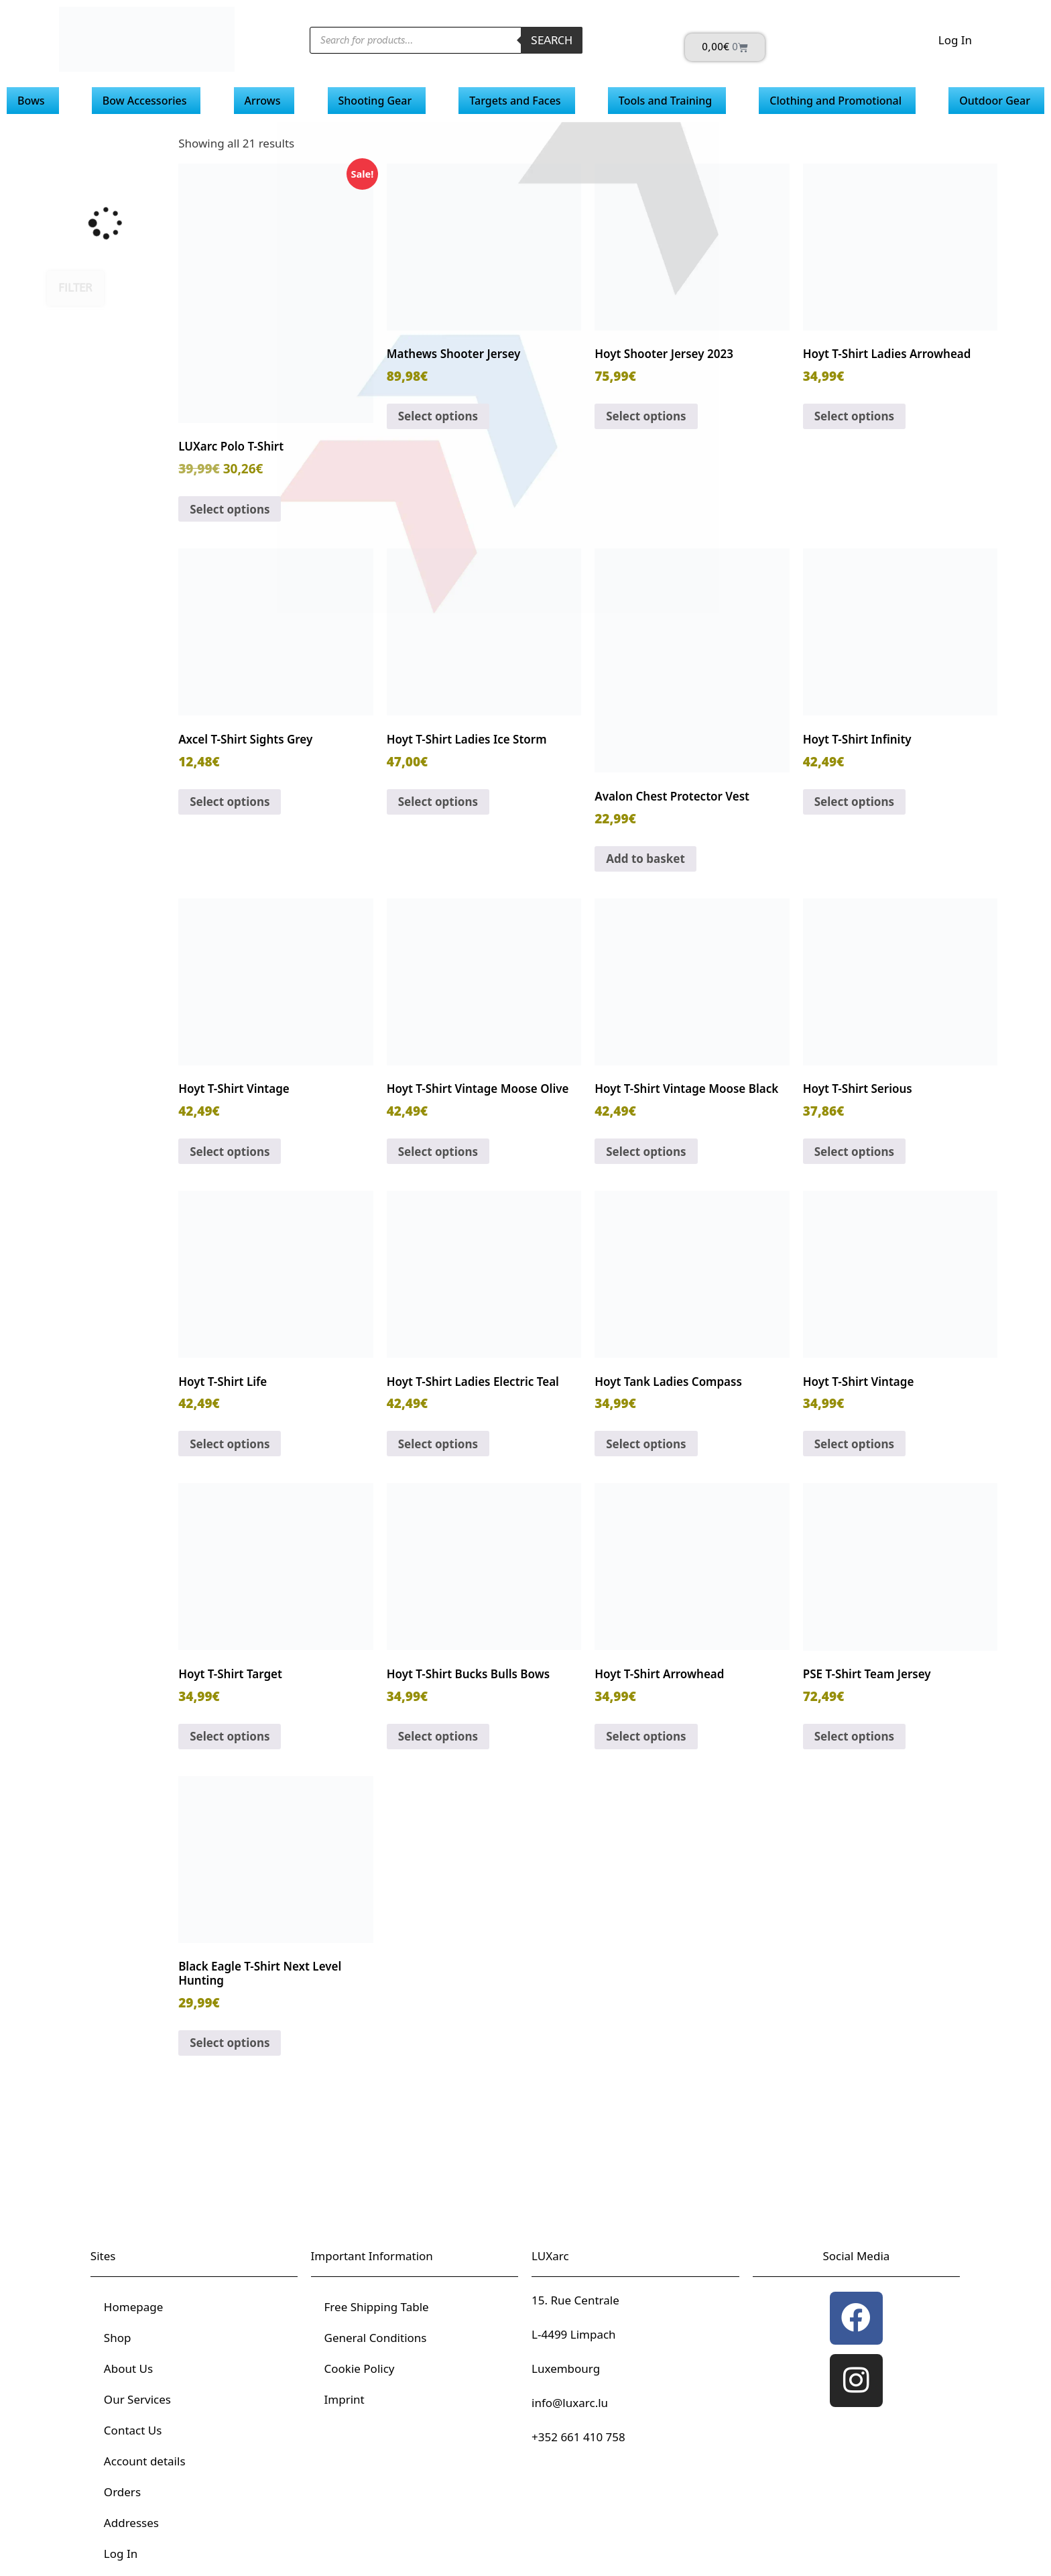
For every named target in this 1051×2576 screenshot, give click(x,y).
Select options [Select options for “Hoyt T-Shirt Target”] (229, 1736)
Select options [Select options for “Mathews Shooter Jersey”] (438, 416)
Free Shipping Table (376, 2307)
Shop (117, 2337)
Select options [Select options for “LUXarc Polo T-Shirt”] (229, 509)
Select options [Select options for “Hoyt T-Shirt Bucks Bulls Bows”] (438, 1736)
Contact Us (133, 2430)
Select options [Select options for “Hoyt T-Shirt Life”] (229, 1444)
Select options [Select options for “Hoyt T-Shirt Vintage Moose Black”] (646, 1151)
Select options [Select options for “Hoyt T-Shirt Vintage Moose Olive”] (438, 1151)
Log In (955, 40)
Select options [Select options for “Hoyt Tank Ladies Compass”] (646, 1444)
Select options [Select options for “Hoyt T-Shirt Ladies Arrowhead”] (854, 416)
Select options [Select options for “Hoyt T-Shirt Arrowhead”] (646, 1736)
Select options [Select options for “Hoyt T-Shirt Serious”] (854, 1151)
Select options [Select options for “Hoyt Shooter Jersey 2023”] (646, 416)
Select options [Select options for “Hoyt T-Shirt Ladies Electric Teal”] (438, 1444)
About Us (128, 2368)
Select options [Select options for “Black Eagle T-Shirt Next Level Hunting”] (229, 2042)
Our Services (137, 2399)
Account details (145, 2461)
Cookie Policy (359, 2368)
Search (551, 40)
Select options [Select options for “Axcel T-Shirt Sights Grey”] (229, 801)
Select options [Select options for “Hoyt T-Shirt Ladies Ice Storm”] (438, 801)
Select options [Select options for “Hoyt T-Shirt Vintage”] (229, 1151)
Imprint (344, 2399)
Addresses (131, 2522)
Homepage (133, 2307)
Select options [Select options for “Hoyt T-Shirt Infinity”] (854, 801)
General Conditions (375, 2337)
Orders (122, 2492)
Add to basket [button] (645, 858)
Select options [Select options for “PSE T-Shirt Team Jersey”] (854, 1736)
